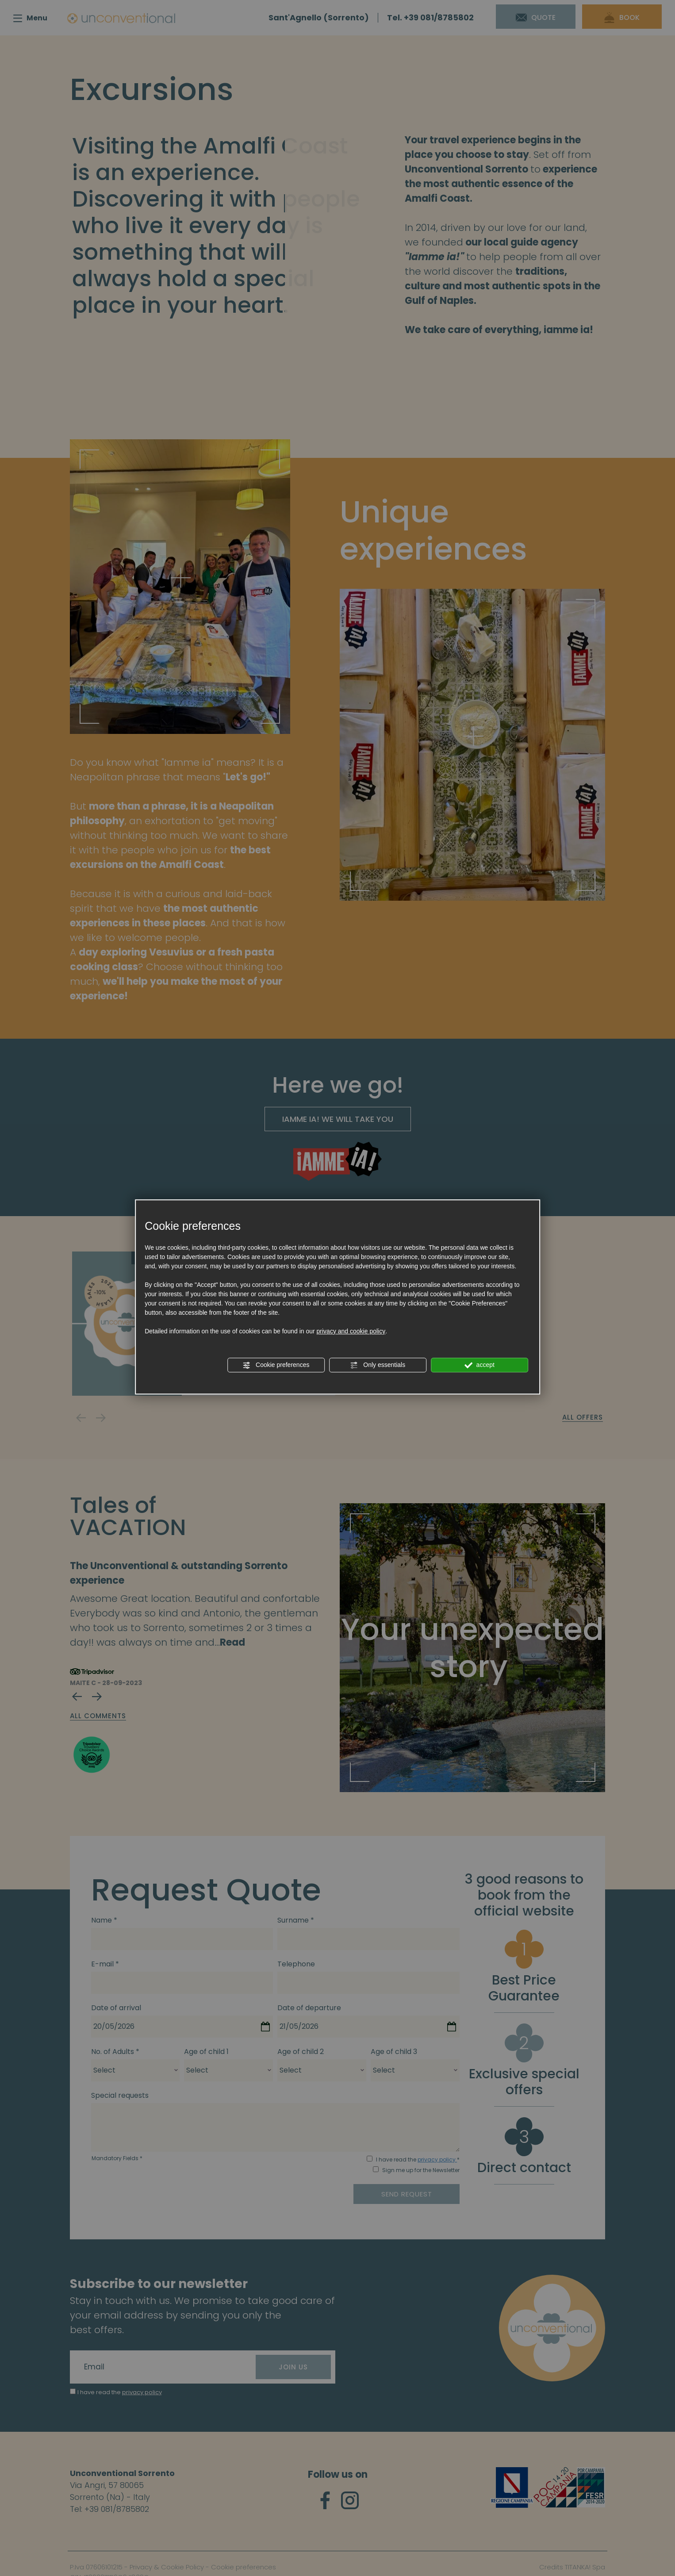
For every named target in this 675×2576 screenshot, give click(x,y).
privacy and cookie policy (351, 1331)
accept (479, 1365)
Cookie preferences (275, 1365)
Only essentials (377, 1365)
